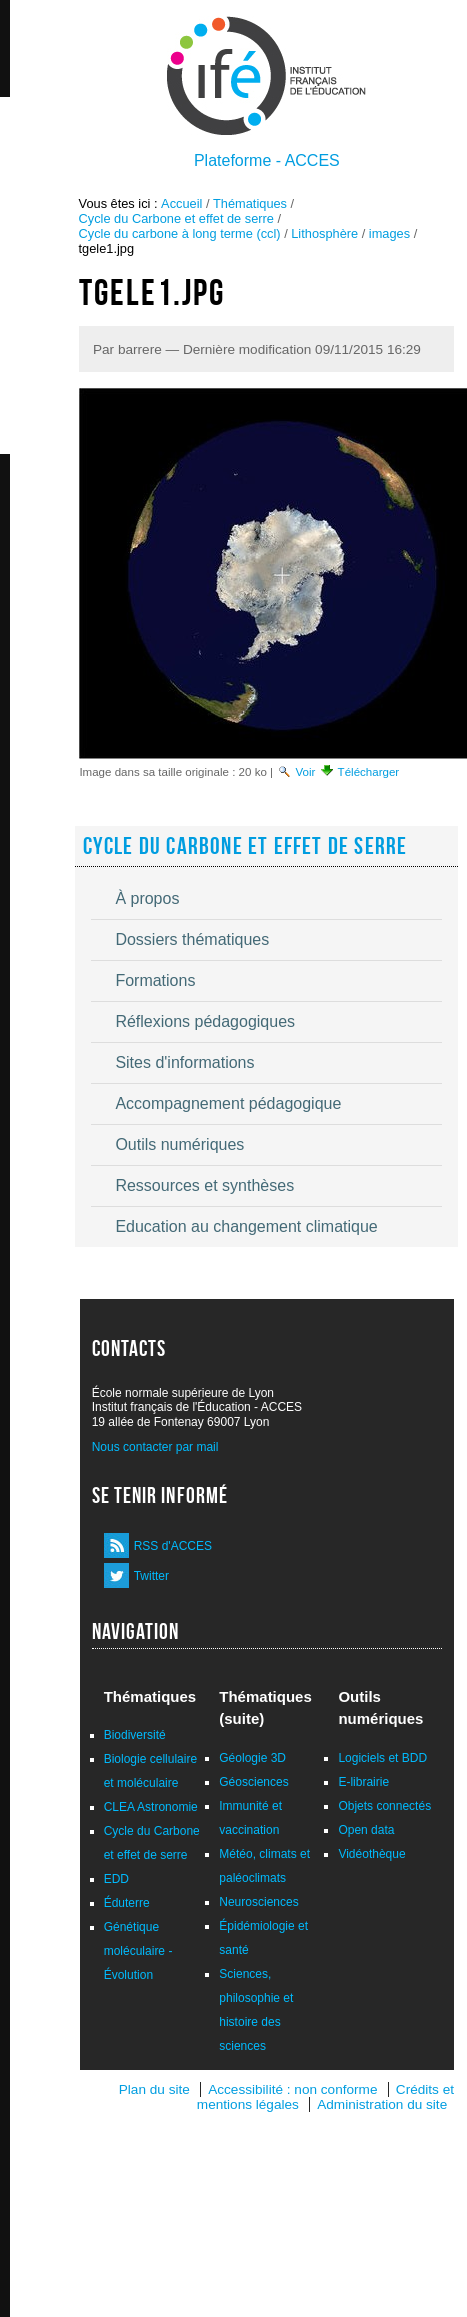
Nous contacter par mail (155, 1447)
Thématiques (250, 203)
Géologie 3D (252, 1758)
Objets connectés (384, 1806)
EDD (116, 1879)
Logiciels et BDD (382, 1758)
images (389, 233)
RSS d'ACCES (173, 1546)
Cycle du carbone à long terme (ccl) (180, 233)
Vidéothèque (371, 1854)
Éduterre (127, 1903)
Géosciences (253, 1782)
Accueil (181, 203)
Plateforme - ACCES (267, 160)
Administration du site (382, 2104)
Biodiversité (135, 1735)
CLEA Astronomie (151, 1807)
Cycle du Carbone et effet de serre (176, 218)
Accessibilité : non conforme (292, 2089)
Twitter (151, 1576)
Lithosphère (324, 233)
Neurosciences (258, 1902)
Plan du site (154, 2089)
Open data (366, 1830)
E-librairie (363, 1782)
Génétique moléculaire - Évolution (138, 1951)
